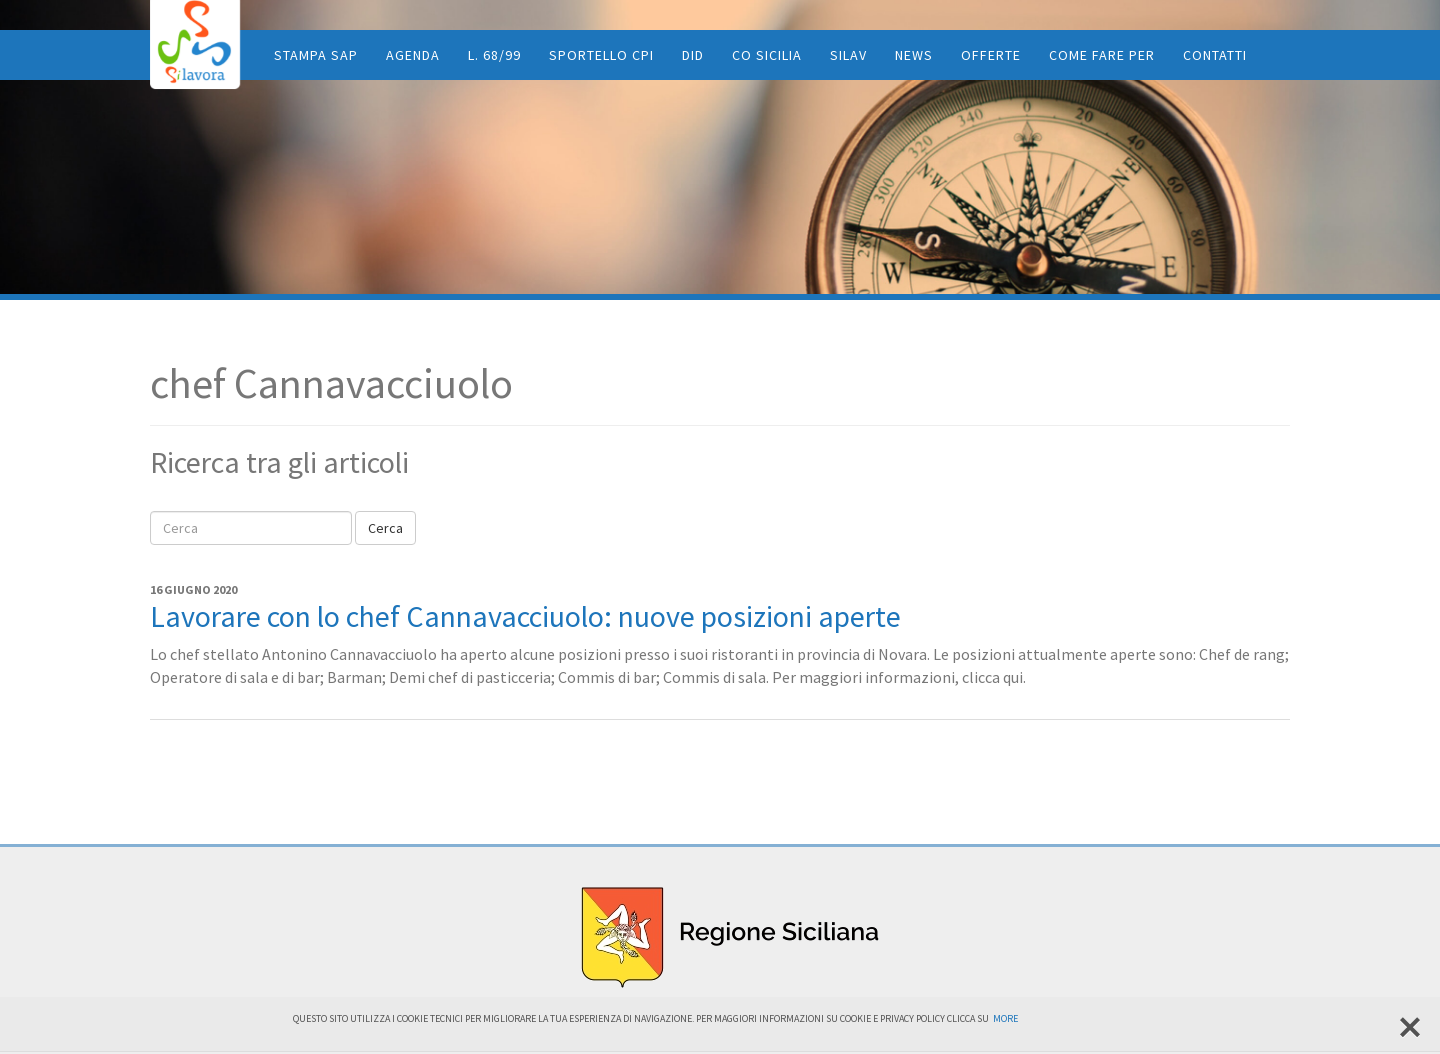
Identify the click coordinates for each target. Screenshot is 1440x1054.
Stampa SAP (316, 55)
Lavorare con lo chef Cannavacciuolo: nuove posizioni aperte (525, 616)
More (1005, 1018)
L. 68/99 (494, 55)
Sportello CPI (601, 55)
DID (693, 55)
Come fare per (1102, 55)
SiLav (848, 55)
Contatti (1215, 55)
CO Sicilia (767, 55)
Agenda (413, 55)
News (914, 55)
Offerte (991, 55)
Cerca (385, 528)
